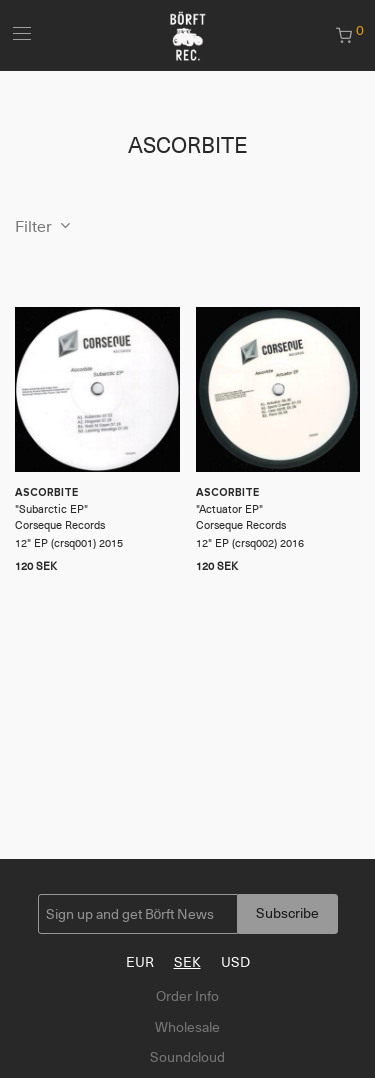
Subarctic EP (51, 509)
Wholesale (187, 1027)
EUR (140, 962)
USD (235, 962)
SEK (187, 962)
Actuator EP (229, 509)
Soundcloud (187, 1057)
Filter (33, 227)
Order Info (187, 996)
